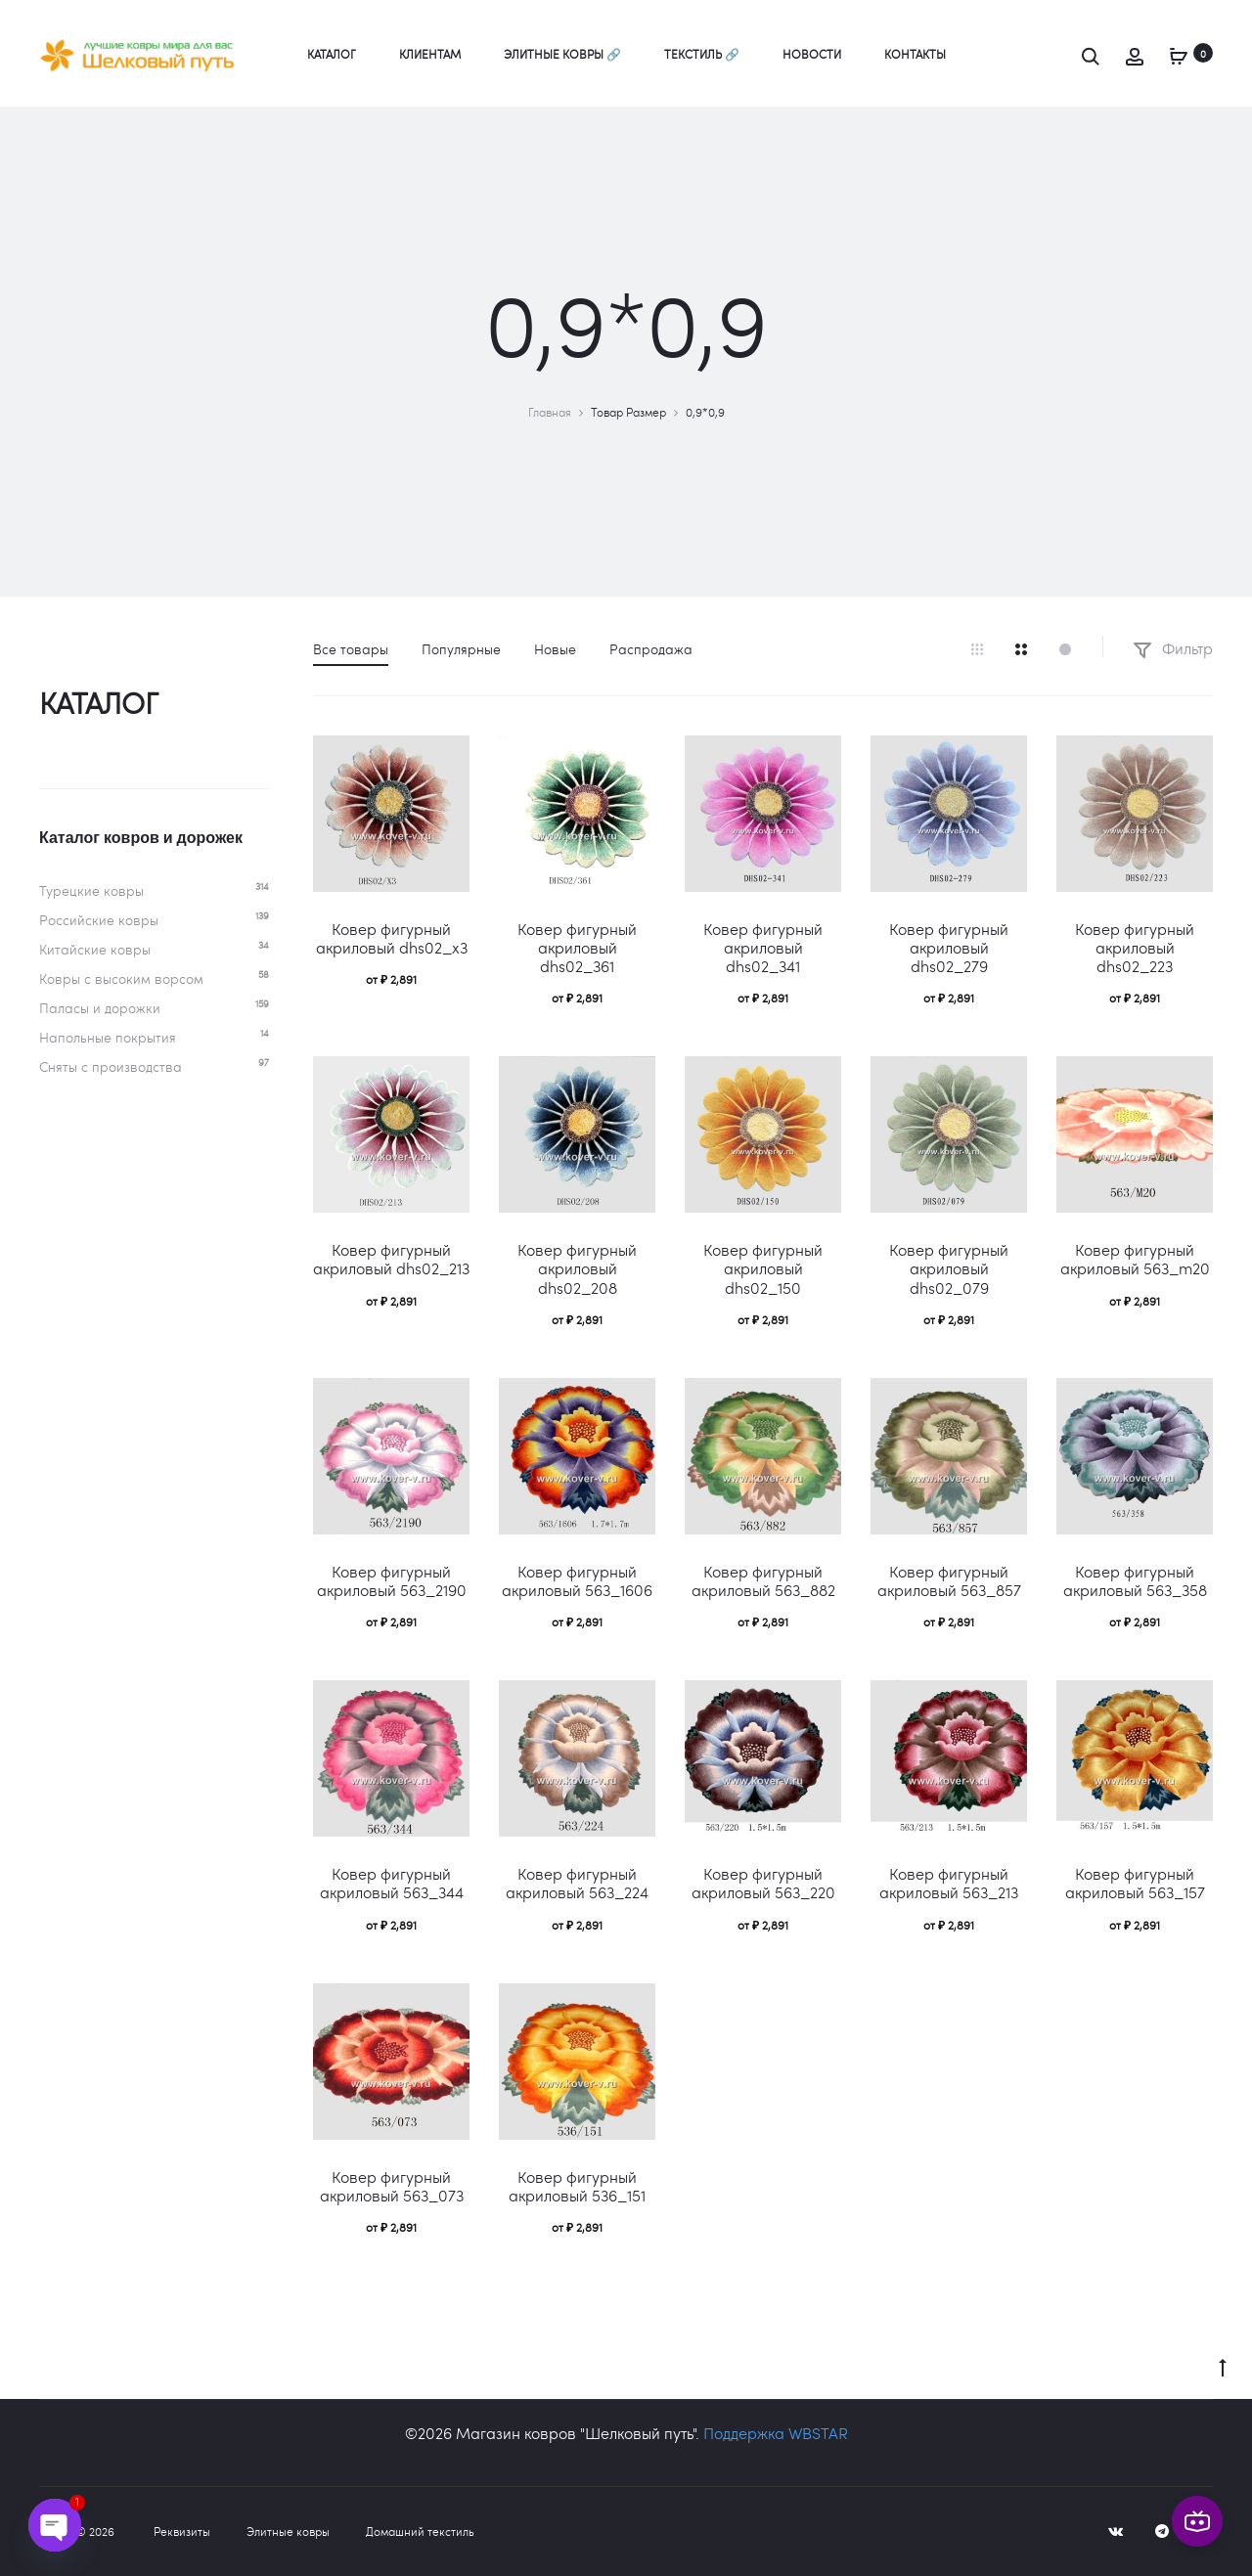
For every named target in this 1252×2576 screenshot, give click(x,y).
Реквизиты (182, 2531)
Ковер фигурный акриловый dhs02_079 (948, 1268)
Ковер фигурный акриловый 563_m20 (1135, 1258)
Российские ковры (98, 919)
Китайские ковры (95, 949)
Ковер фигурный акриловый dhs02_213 (391, 1258)
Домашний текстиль (420, 2531)
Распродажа (651, 649)
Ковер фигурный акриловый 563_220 (763, 1882)
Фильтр (1173, 648)
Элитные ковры (288, 2531)
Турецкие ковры (91, 890)
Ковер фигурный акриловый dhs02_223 (1134, 947)
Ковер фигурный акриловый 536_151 (577, 2185)
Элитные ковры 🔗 (562, 54)
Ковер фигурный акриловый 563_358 (1135, 1580)
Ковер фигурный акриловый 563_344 (392, 1882)
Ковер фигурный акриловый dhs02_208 (577, 1268)
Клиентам (430, 54)
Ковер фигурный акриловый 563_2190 (392, 1580)
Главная (549, 412)
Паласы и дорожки (99, 1008)
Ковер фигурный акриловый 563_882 (763, 1580)
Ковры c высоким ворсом (121, 978)
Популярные (461, 649)
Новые (555, 649)
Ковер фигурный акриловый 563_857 (949, 1580)
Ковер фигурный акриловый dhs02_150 (763, 1268)
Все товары (350, 649)
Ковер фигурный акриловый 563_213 (948, 1882)
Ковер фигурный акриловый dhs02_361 (577, 947)
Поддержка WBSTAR (775, 2432)
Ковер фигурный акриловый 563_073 (392, 2185)
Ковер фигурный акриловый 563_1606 (577, 1580)
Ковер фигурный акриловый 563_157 (1135, 1882)
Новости (811, 54)
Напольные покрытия (107, 1037)
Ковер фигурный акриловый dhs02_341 (763, 947)
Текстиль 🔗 (701, 54)
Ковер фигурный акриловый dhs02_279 (948, 947)
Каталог (331, 54)
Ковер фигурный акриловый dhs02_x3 (392, 937)
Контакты (915, 54)
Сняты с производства (110, 1066)
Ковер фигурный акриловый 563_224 (577, 1882)
